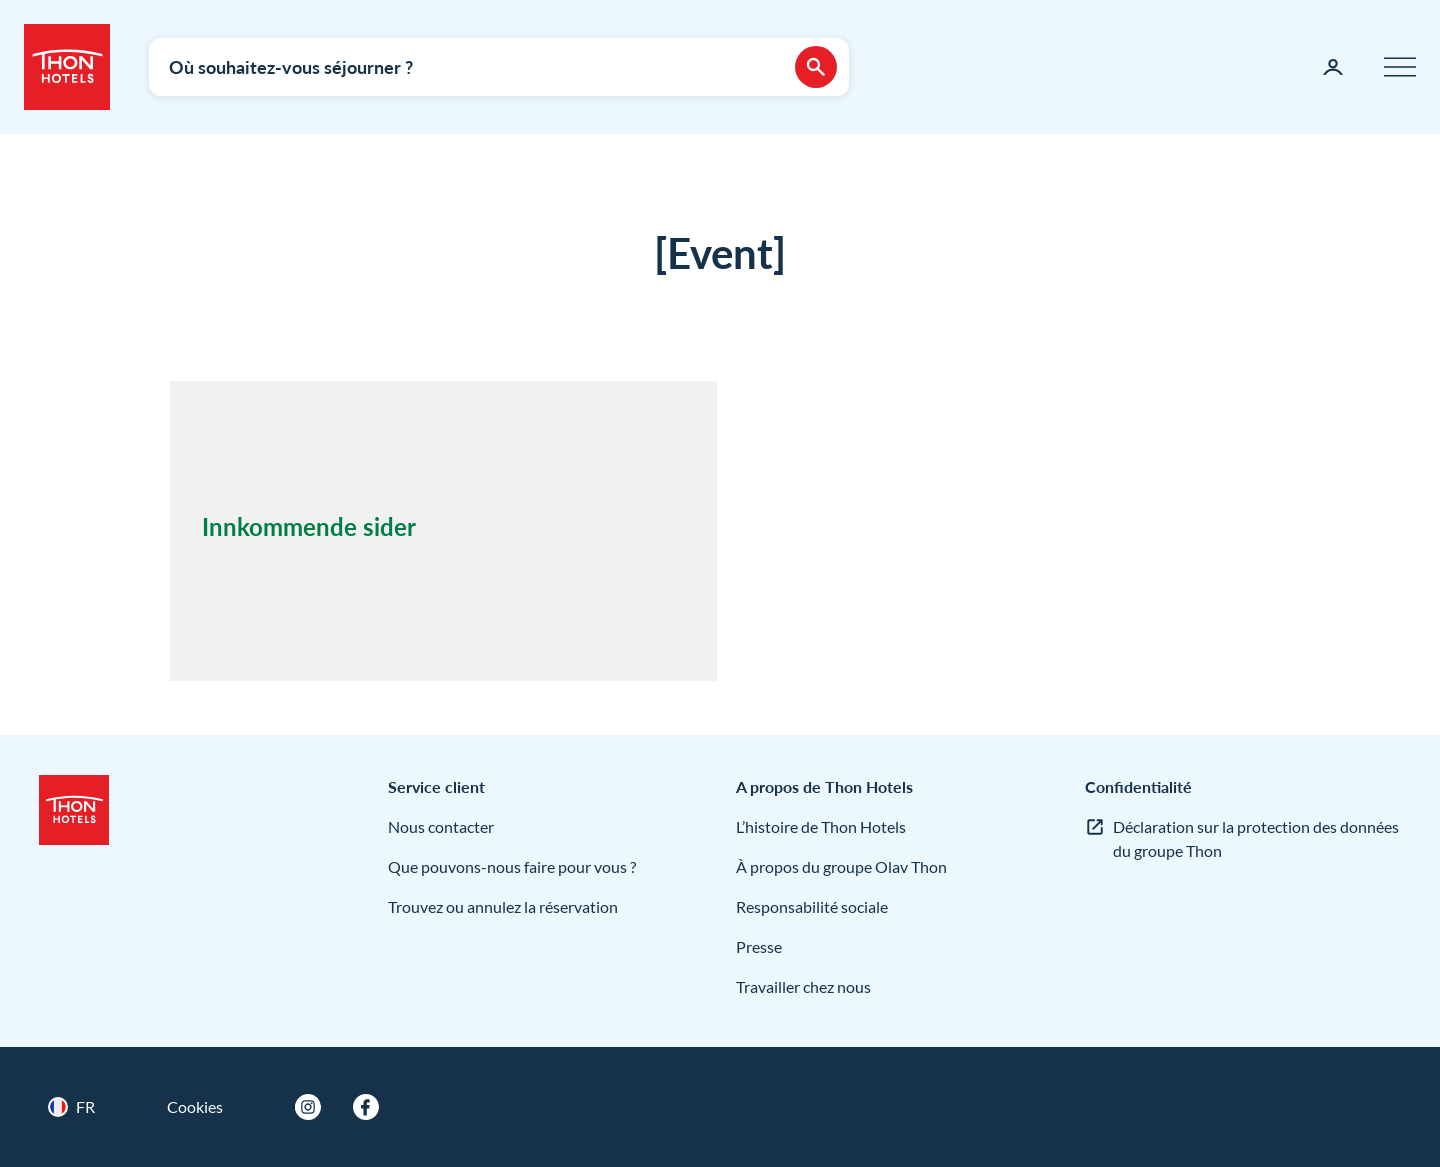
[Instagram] (308, 1107)
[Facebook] (366, 1107)
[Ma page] (1333, 67)
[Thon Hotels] (67, 67)
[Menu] (1400, 67)
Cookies (195, 1106)
